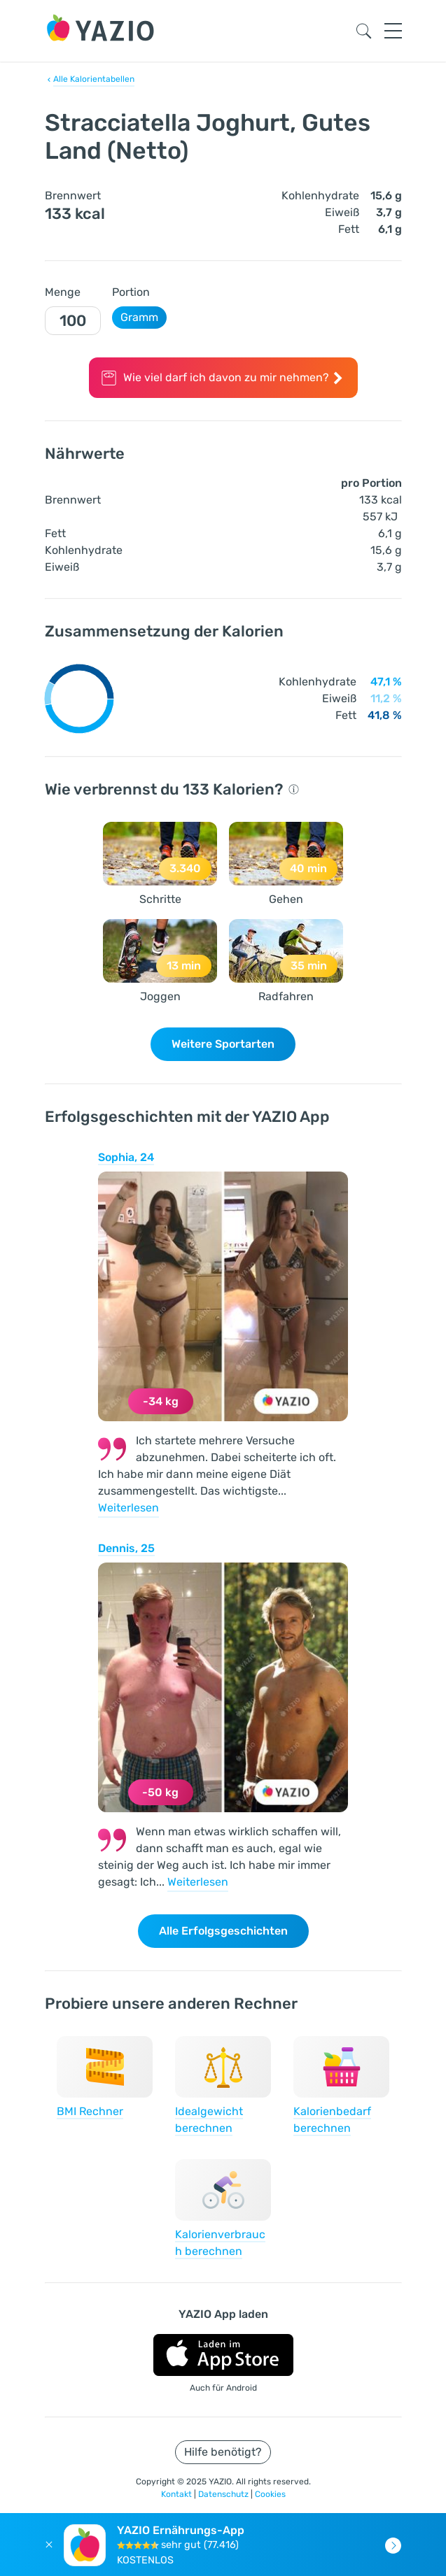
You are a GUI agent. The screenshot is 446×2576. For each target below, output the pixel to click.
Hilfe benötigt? (223, 2451)
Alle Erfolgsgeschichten (223, 1930)
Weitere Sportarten (223, 1044)
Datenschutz (224, 2494)
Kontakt (177, 2494)
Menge (63, 292)
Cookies (270, 2494)
